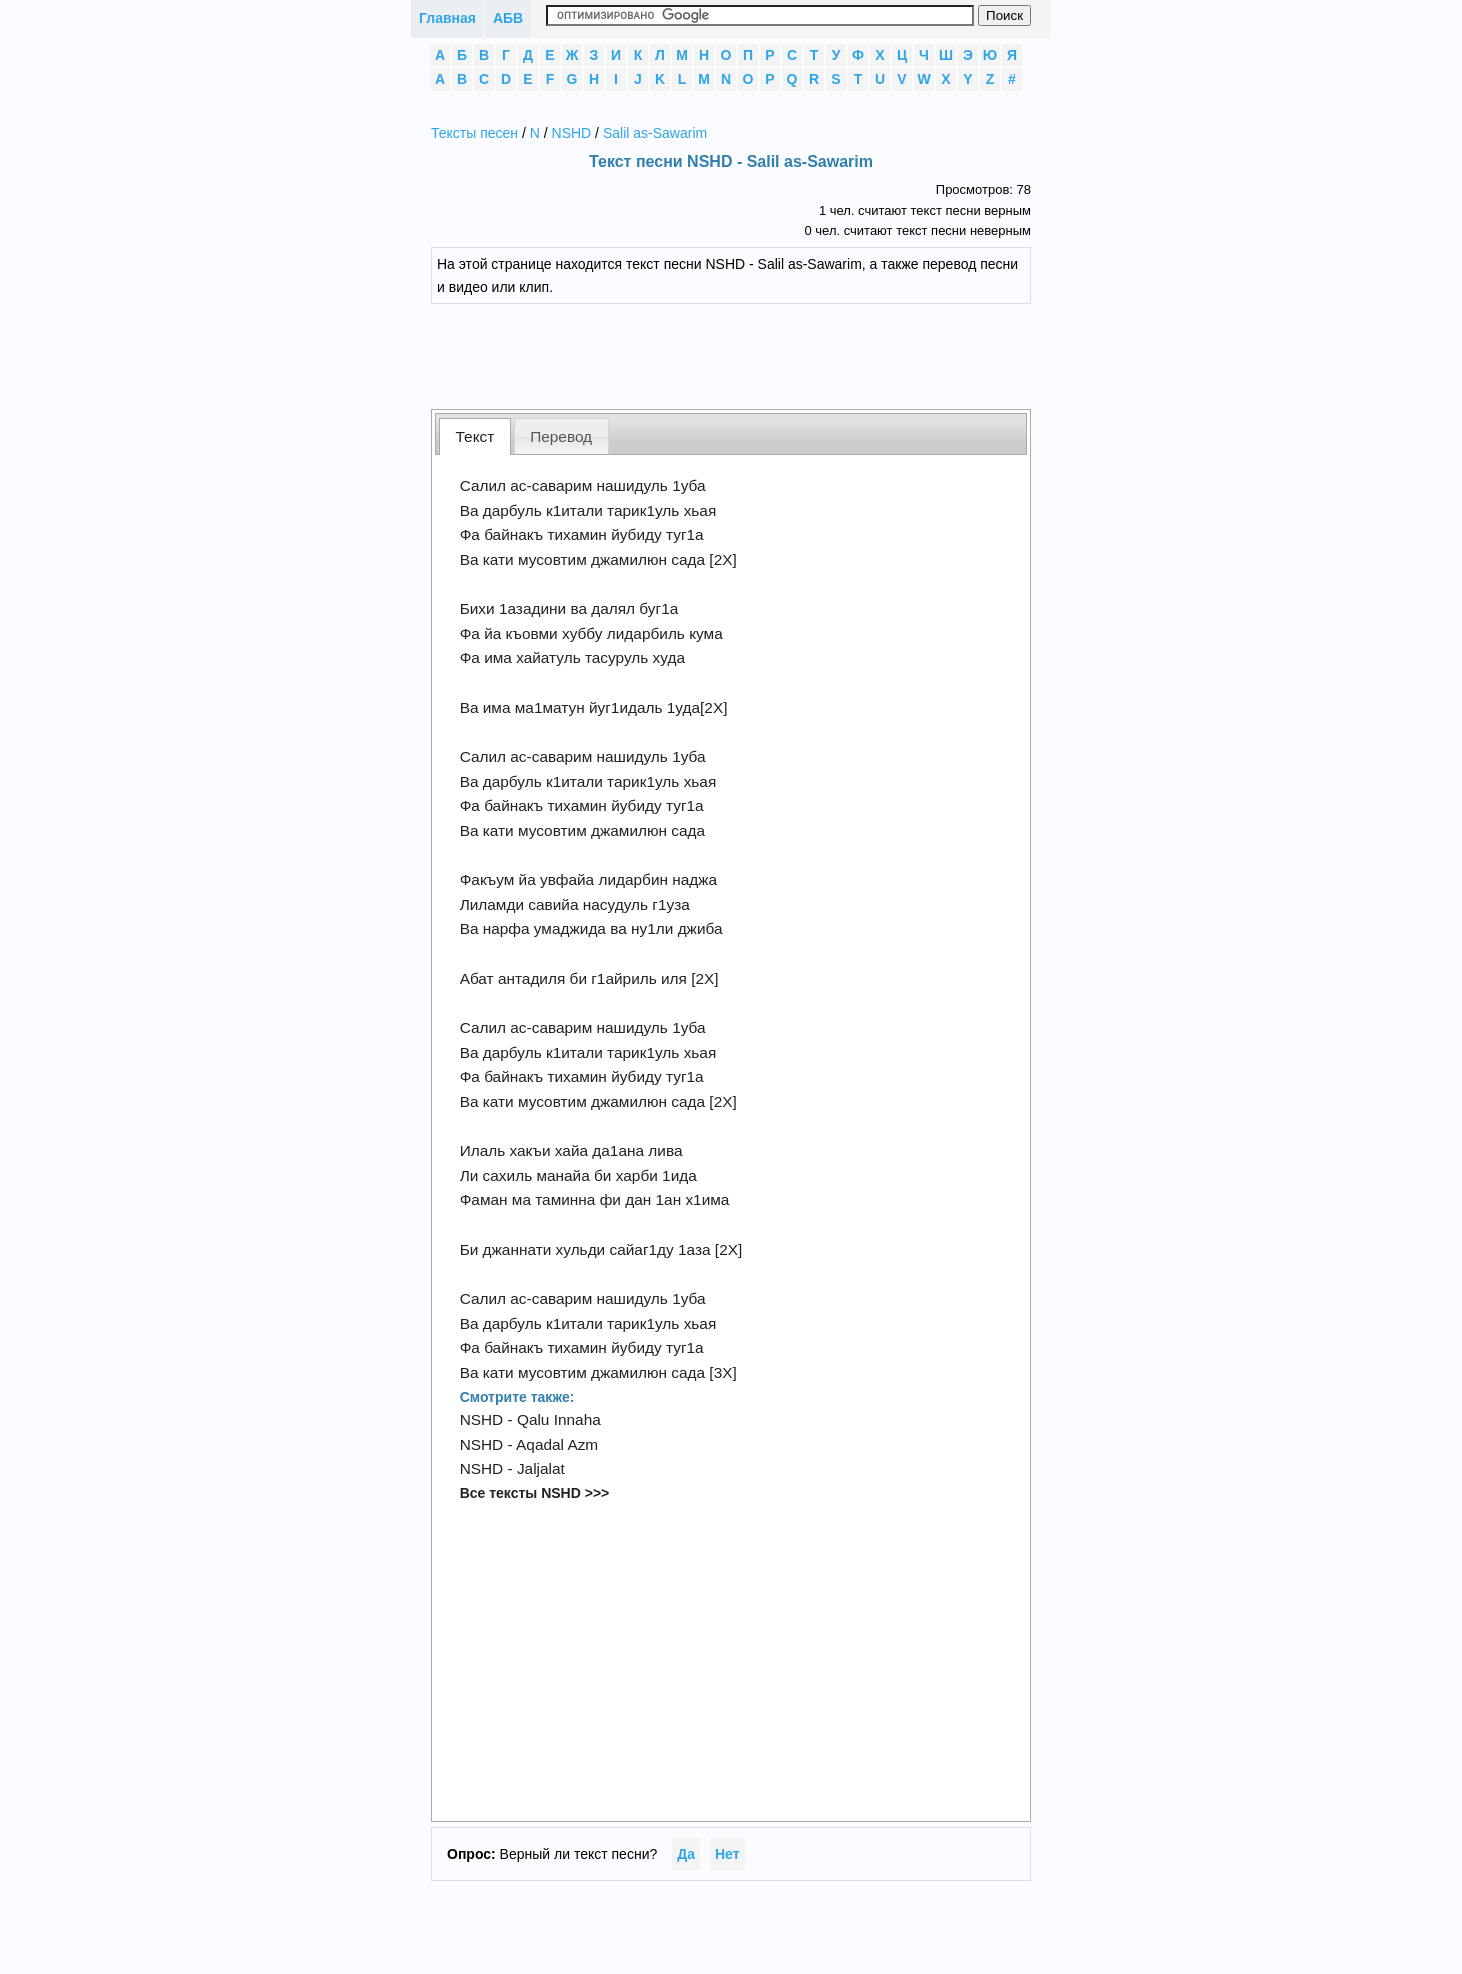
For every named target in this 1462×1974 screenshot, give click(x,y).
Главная (447, 18)
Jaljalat (541, 1468)
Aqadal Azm (557, 1444)
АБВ (508, 18)
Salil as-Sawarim (655, 133)
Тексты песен (474, 133)
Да (686, 1854)
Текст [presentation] (475, 436)
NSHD (572, 133)
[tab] (475, 436)
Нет (727, 1854)
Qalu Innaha (559, 1419)
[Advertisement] (746, 354)
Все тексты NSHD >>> (535, 1493)
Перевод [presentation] (561, 436)
